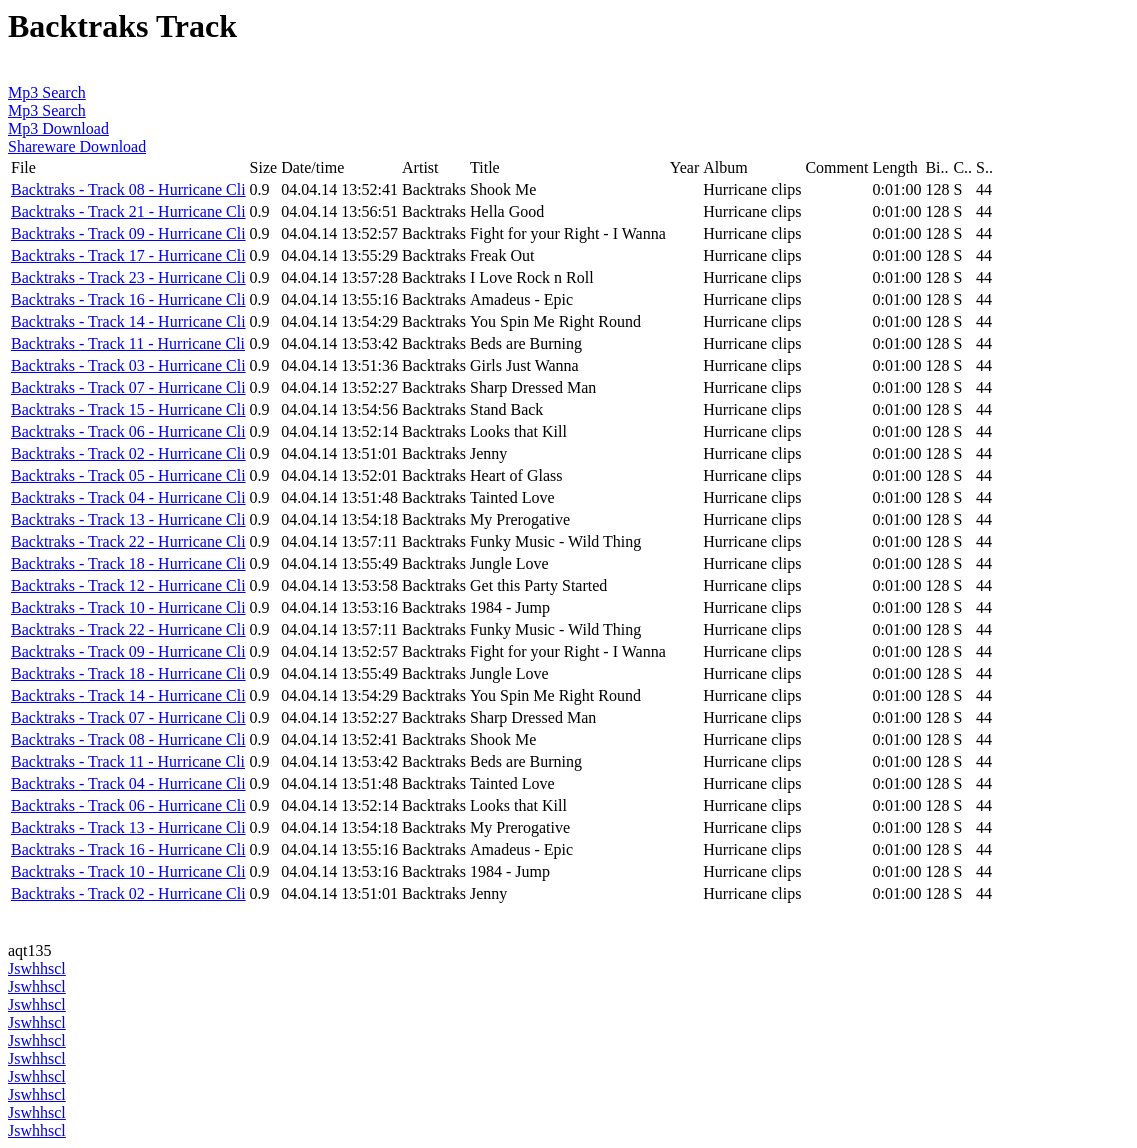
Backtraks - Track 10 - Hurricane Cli (128, 607)
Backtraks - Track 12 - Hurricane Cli (128, 585)
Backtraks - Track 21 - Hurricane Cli (128, 211)
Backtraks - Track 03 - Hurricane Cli (128, 365)
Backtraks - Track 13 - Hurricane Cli (128, 519)
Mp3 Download (58, 128)
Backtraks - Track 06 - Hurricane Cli (128, 431)
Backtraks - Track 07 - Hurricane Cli (128, 387)
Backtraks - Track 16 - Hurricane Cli (128, 299)
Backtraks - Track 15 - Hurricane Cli (128, 409)
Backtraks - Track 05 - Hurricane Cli (128, 475)
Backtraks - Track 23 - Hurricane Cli (128, 277)
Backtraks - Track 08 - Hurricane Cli (128, 189)
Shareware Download (77, 146)
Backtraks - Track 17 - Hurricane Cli (128, 255)
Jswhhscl (37, 968)
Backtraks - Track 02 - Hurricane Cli (128, 453)
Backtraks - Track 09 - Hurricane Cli (128, 233)
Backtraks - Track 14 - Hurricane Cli (128, 321)
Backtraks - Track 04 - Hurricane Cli (128, 497)
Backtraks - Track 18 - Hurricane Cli (128, 563)
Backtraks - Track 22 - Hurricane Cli (128, 541)
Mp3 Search (47, 92)
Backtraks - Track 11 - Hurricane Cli (128, 343)
